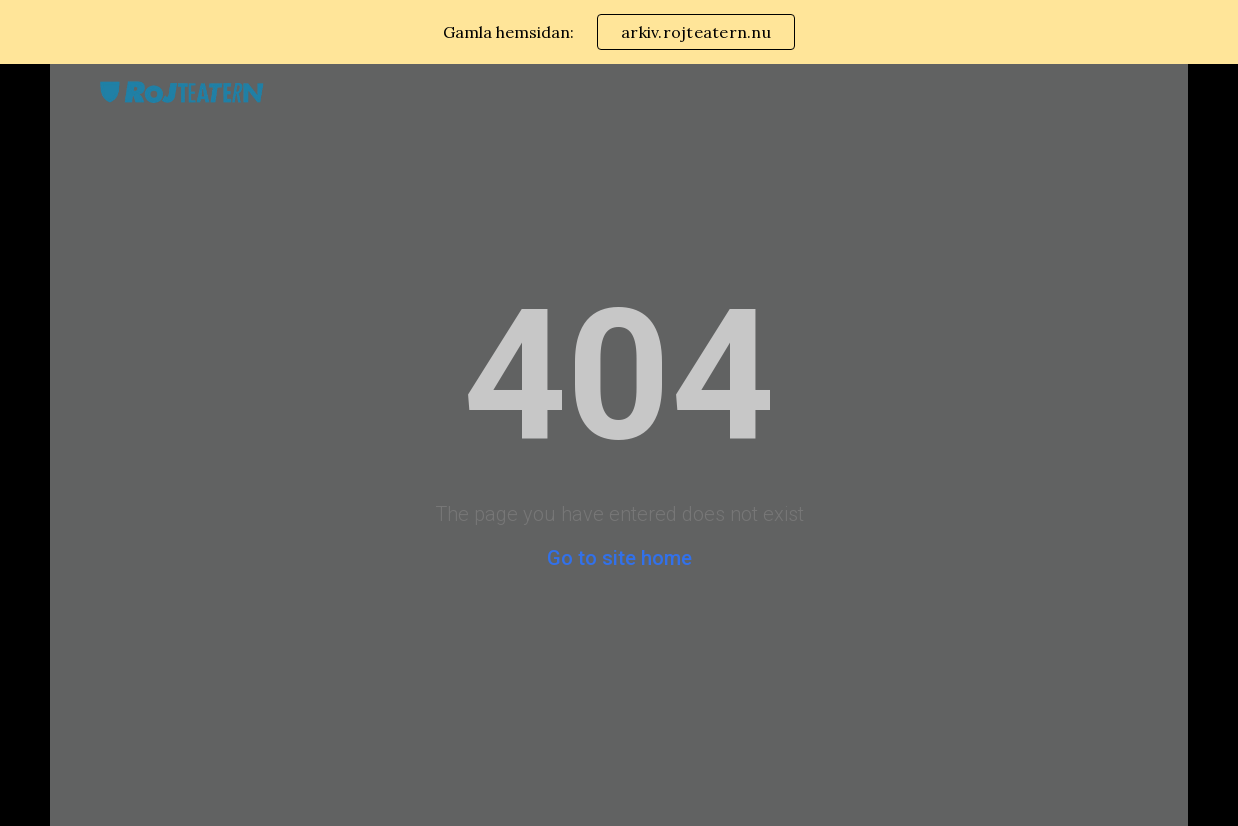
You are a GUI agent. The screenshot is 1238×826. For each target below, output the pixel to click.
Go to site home (619, 558)
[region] (619, 32)
